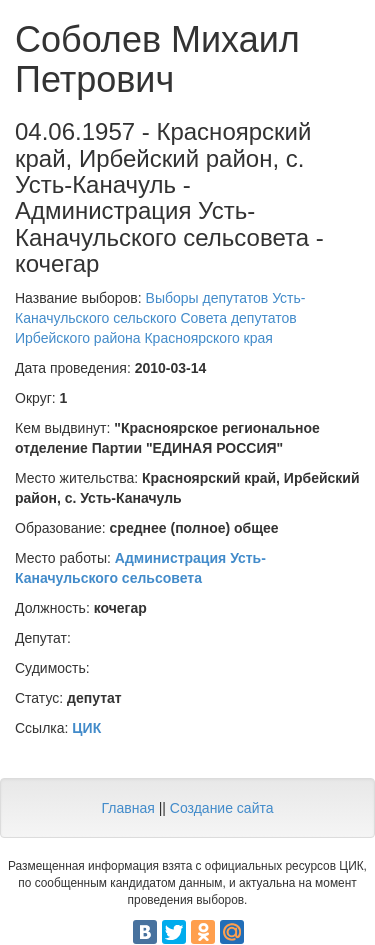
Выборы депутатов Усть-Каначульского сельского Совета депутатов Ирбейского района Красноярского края (160, 318)
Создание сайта (222, 808)
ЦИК (86, 728)
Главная (127, 808)
